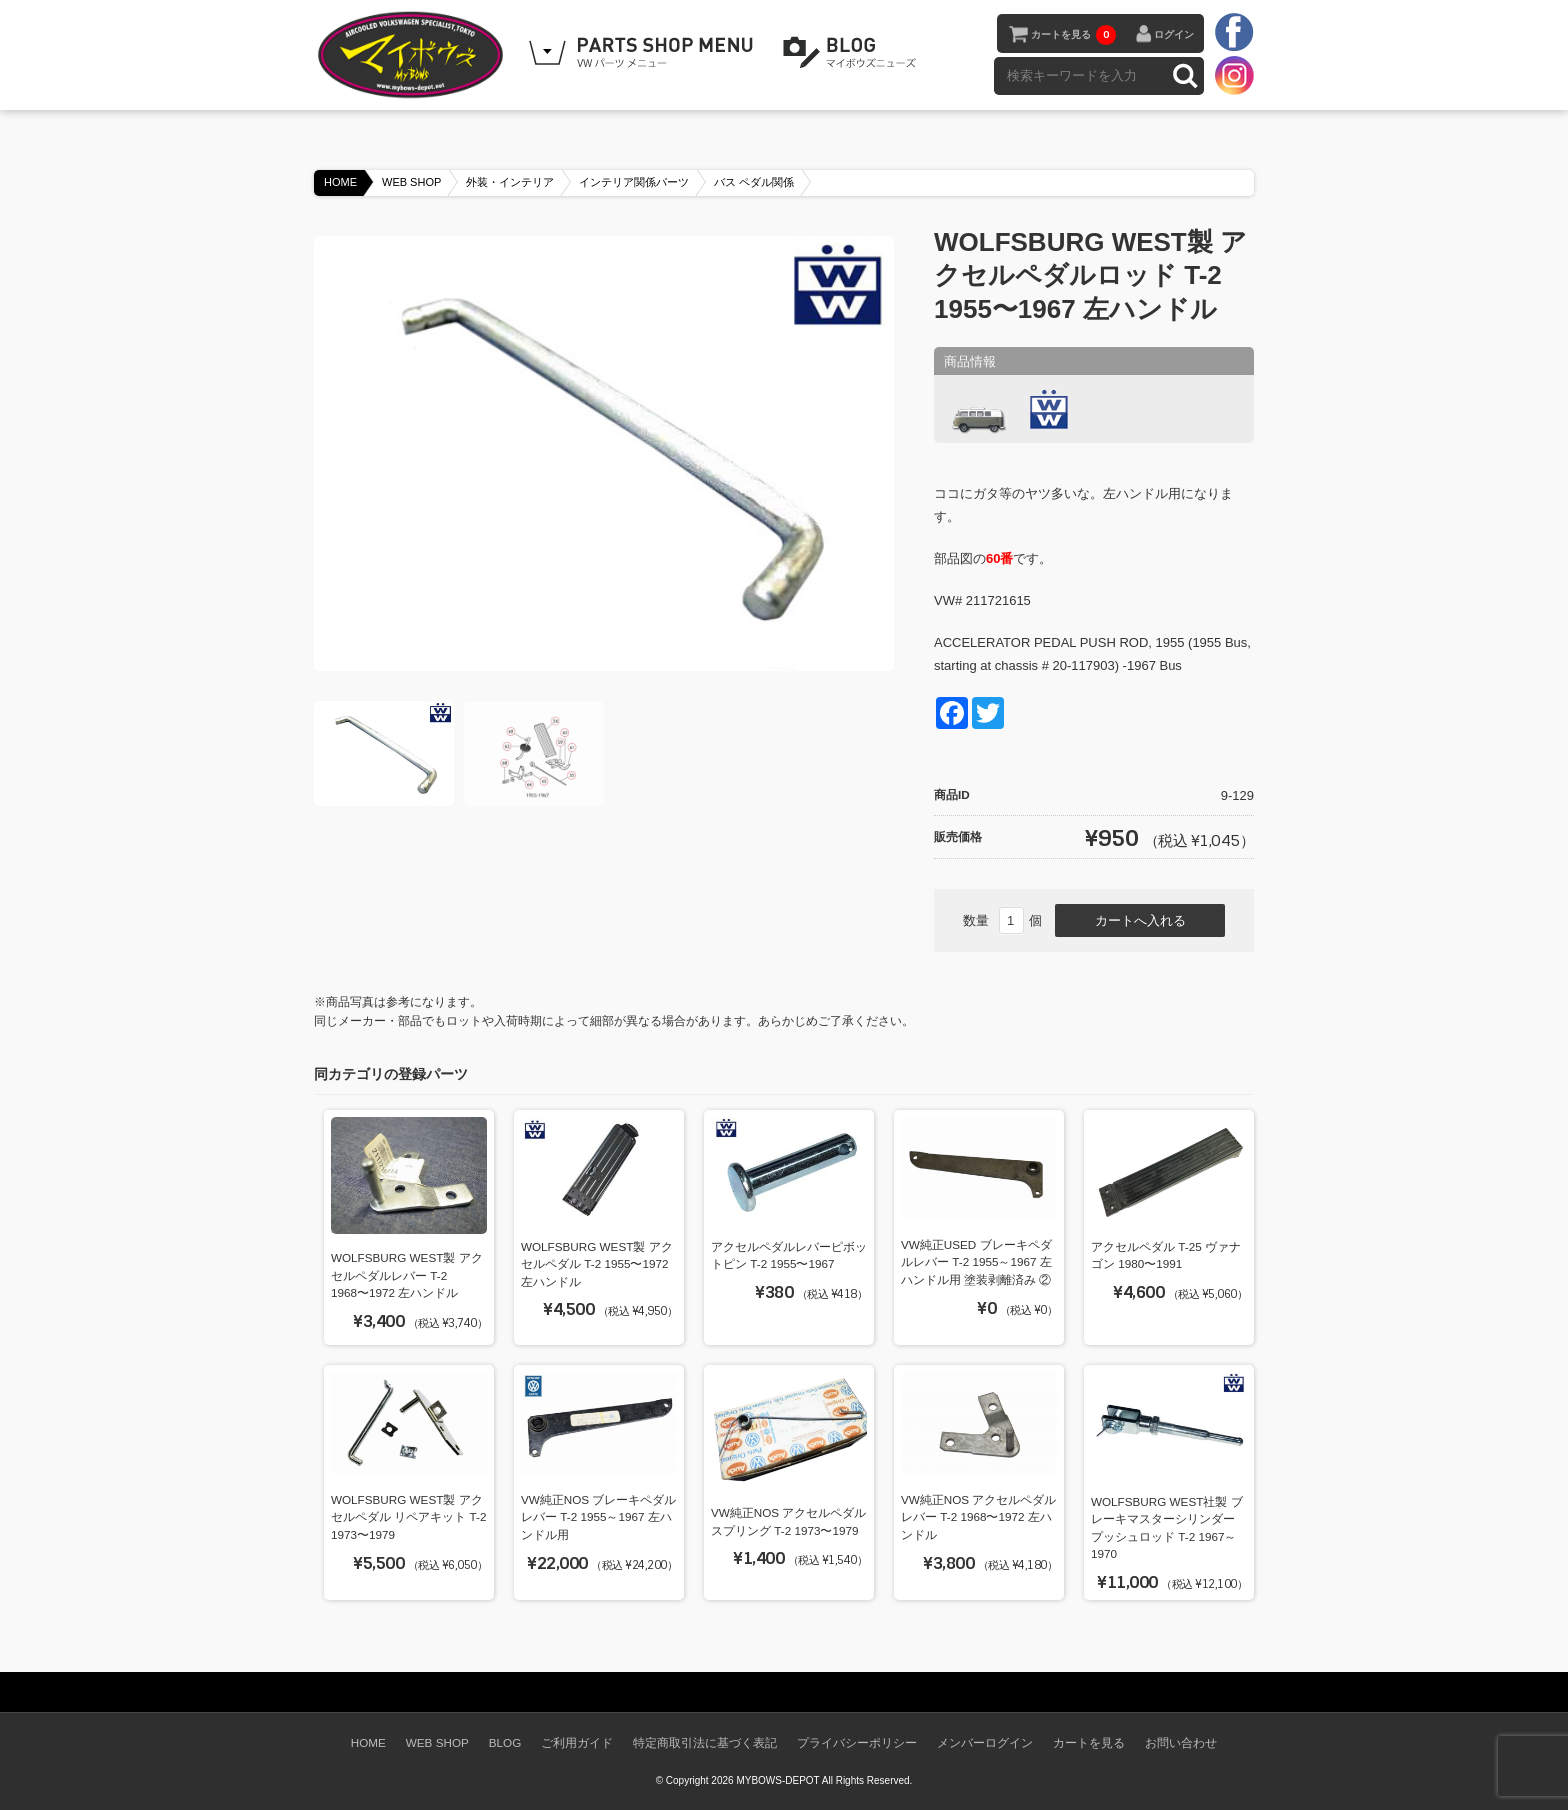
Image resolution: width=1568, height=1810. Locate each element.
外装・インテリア (510, 182)
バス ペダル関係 (754, 182)
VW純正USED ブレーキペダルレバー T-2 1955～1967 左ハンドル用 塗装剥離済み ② (976, 1262)
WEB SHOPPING (644, 53)
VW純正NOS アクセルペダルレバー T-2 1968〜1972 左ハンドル (978, 1517)
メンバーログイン (985, 1742)
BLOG (853, 53)
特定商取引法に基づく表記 (705, 1742)
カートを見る (1073, 35)
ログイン (1174, 34)
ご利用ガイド (577, 1742)
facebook (1234, 33)
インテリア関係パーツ (634, 182)
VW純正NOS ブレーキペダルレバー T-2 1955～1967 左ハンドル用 (598, 1517)
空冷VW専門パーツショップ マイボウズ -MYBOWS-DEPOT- (414, 55)
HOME (340, 182)
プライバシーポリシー (857, 1742)
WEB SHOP (411, 182)
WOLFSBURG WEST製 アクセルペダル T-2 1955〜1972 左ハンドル (597, 1264)
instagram (1234, 75)
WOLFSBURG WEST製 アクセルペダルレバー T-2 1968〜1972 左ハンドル (407, 1275)
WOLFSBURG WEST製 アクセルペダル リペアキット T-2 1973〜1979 (408, 1517)
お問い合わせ (1181, 1742)
